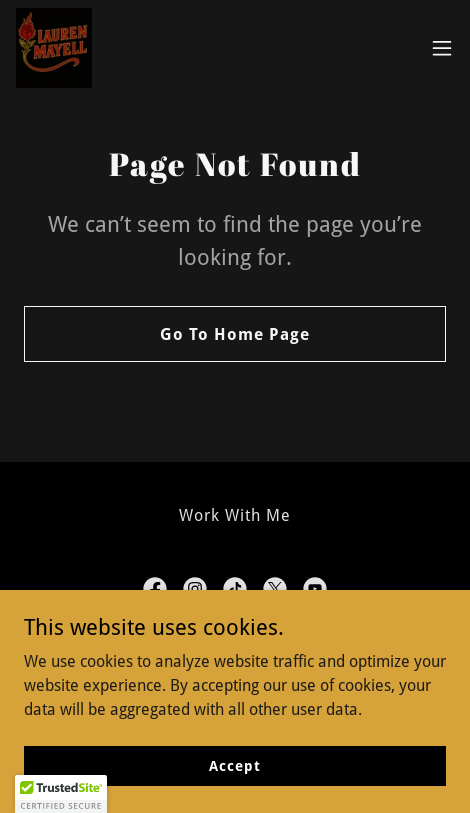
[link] (56, 48)
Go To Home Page (235, 334)
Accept (234, 765)
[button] (442, 48)
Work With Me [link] (235, 515)
